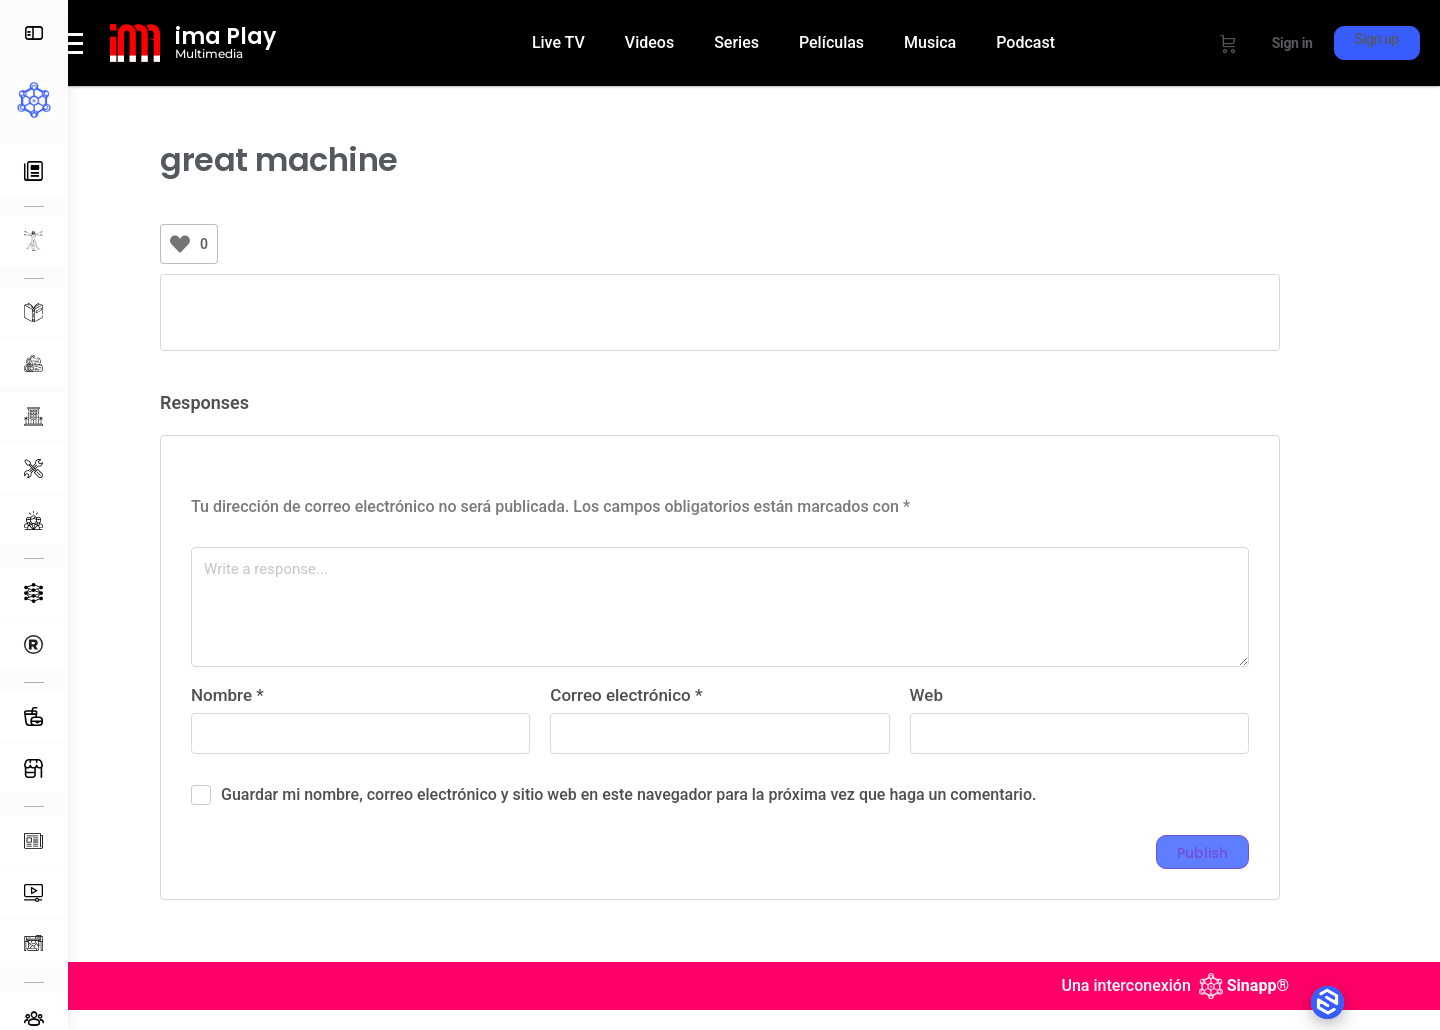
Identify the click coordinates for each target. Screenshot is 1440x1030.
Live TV (597, 32)
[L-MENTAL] (34, 241)
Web (960, 721)
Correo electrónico (660, 721)
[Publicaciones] (34, 841)
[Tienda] (34, 768)
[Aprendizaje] (34, 312)
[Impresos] (34, 943)
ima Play (293, 49)
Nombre (261, 721)
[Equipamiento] (34, 468)
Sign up (1377, 39)
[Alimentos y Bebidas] (34, 716)
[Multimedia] (34, 893)
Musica (969, 32)
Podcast (600, 78)
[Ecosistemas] (34, 593)
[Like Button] (214, 270)
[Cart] (1228, 43)
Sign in (1292, 43)
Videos (688, 32)
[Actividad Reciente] (34, 171)
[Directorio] (34, 644)
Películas (870, 32)
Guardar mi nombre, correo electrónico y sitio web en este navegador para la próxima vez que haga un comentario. (662, 820)
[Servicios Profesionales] (34, 520)
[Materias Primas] (34, 363)
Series (775, 32)
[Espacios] (34, 416)
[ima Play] (203, 56)
